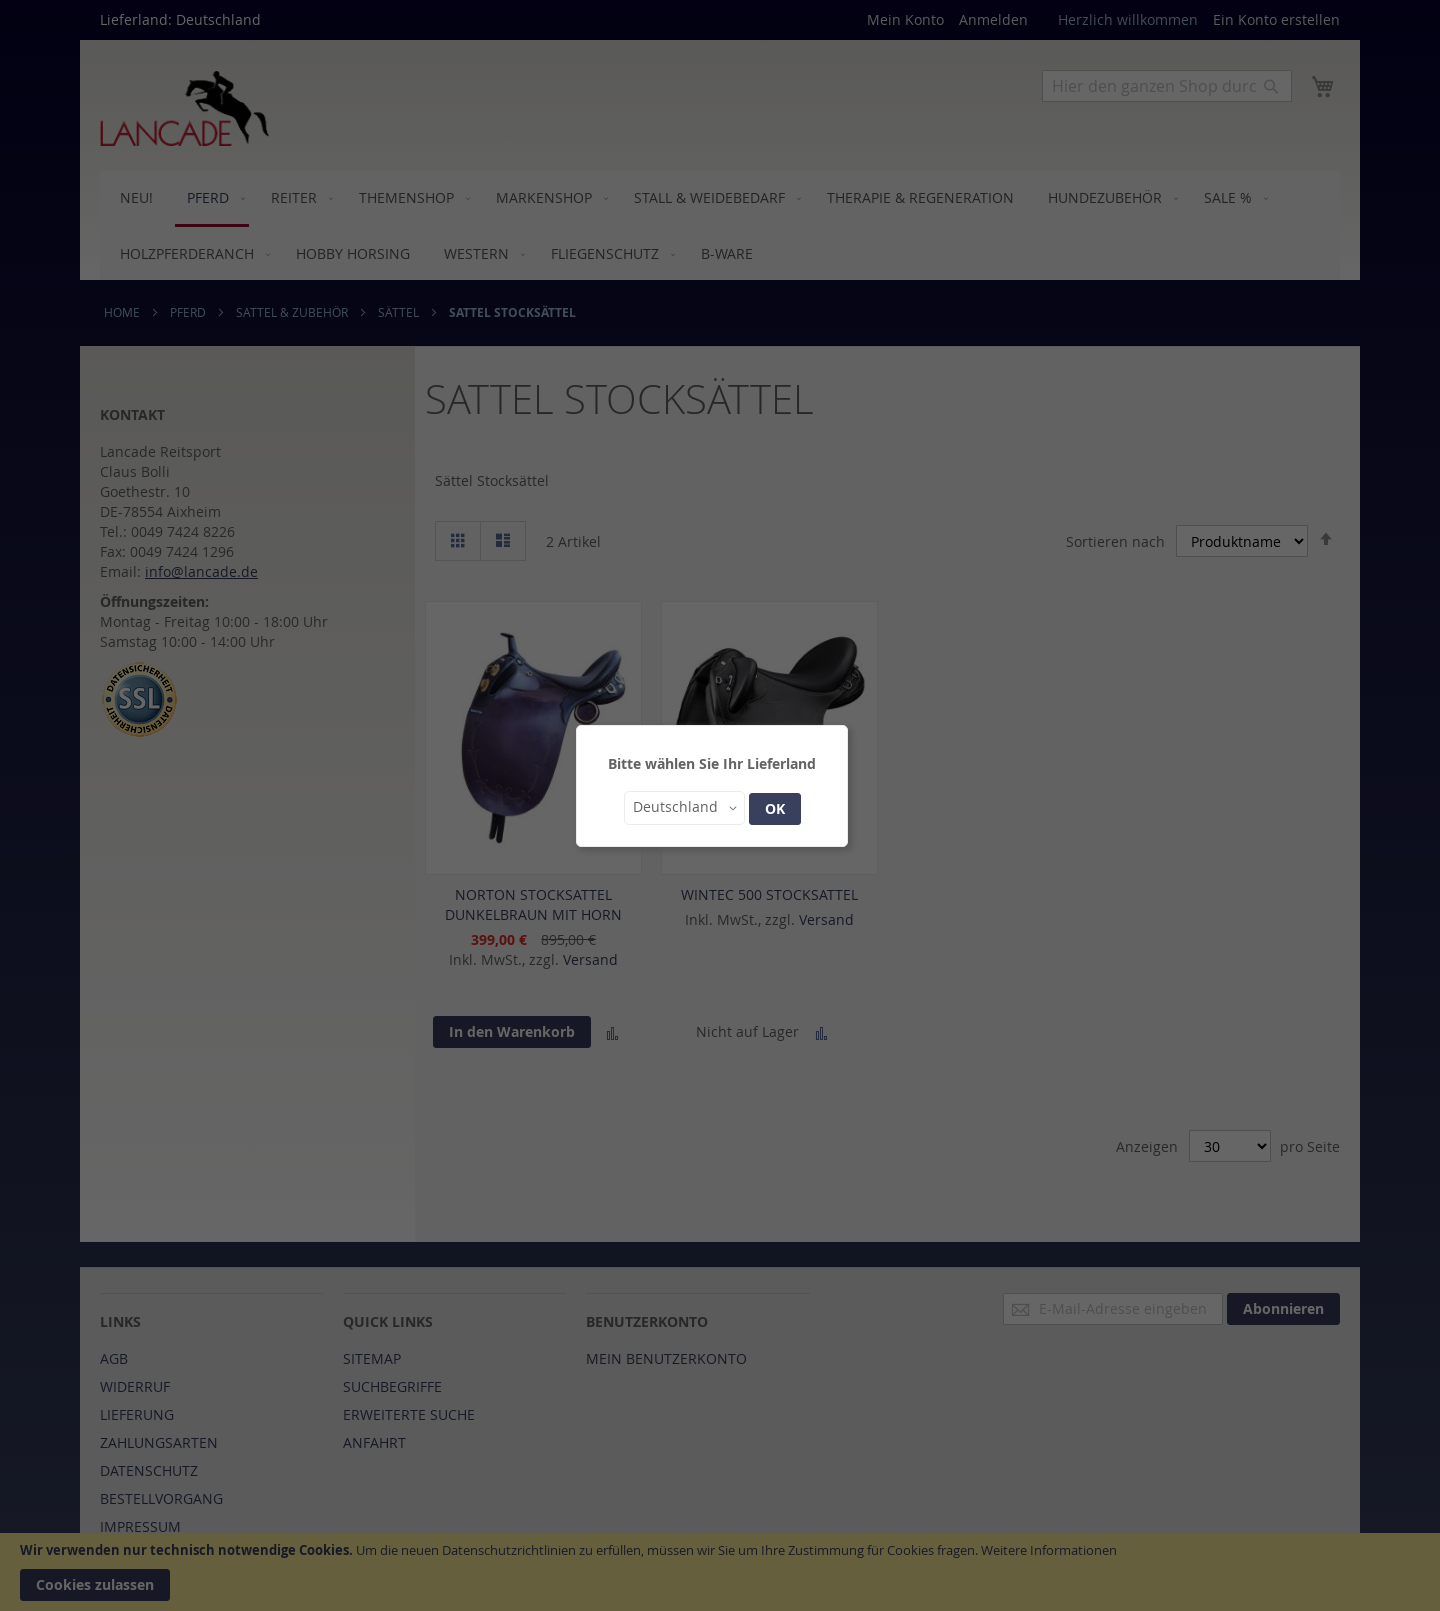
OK (775, 808)
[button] (684, 808)
